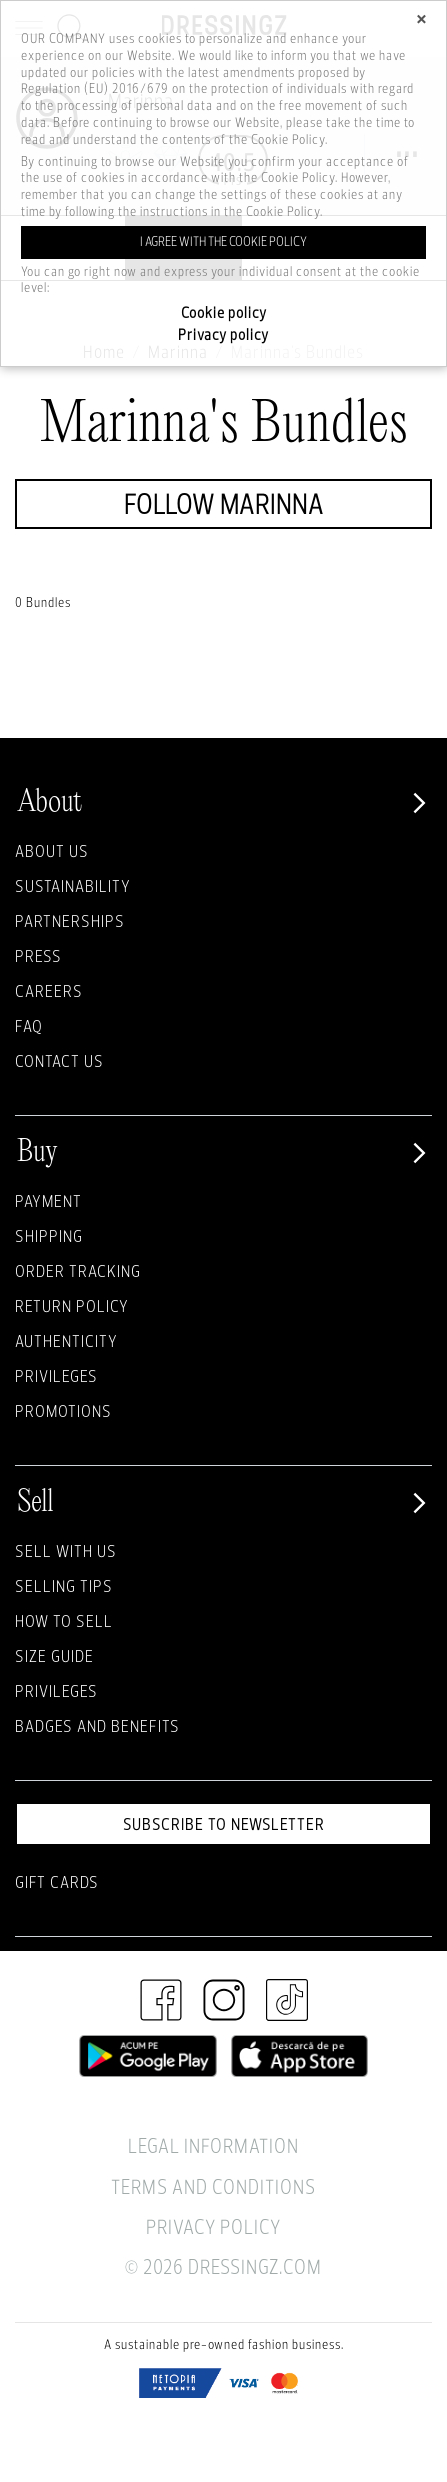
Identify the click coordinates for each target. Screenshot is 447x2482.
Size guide (54, 1655)
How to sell (64, 1620)
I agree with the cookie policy (223, 241)
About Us (52, 850)
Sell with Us (66, 1550)
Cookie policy (224, 312)
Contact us (59, 1060)
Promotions (63, 1410)
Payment (48, 1200)
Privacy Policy (213, 2226)
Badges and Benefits (97, 1725)
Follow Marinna (224, 503)
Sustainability (73, 885)
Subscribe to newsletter (224, 1823)
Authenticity (66, 1340)
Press (38, 955)
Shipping (49, 1235)
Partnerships (70, 920)
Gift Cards (57, 1881)
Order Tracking (78, 1270)
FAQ (29, 1025)
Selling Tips (64, 1585)
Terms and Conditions (213, 2186)
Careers (49, 990)
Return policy (72, 1305)
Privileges (56, 1375)
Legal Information (213, 2145)
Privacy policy (223, 334)
